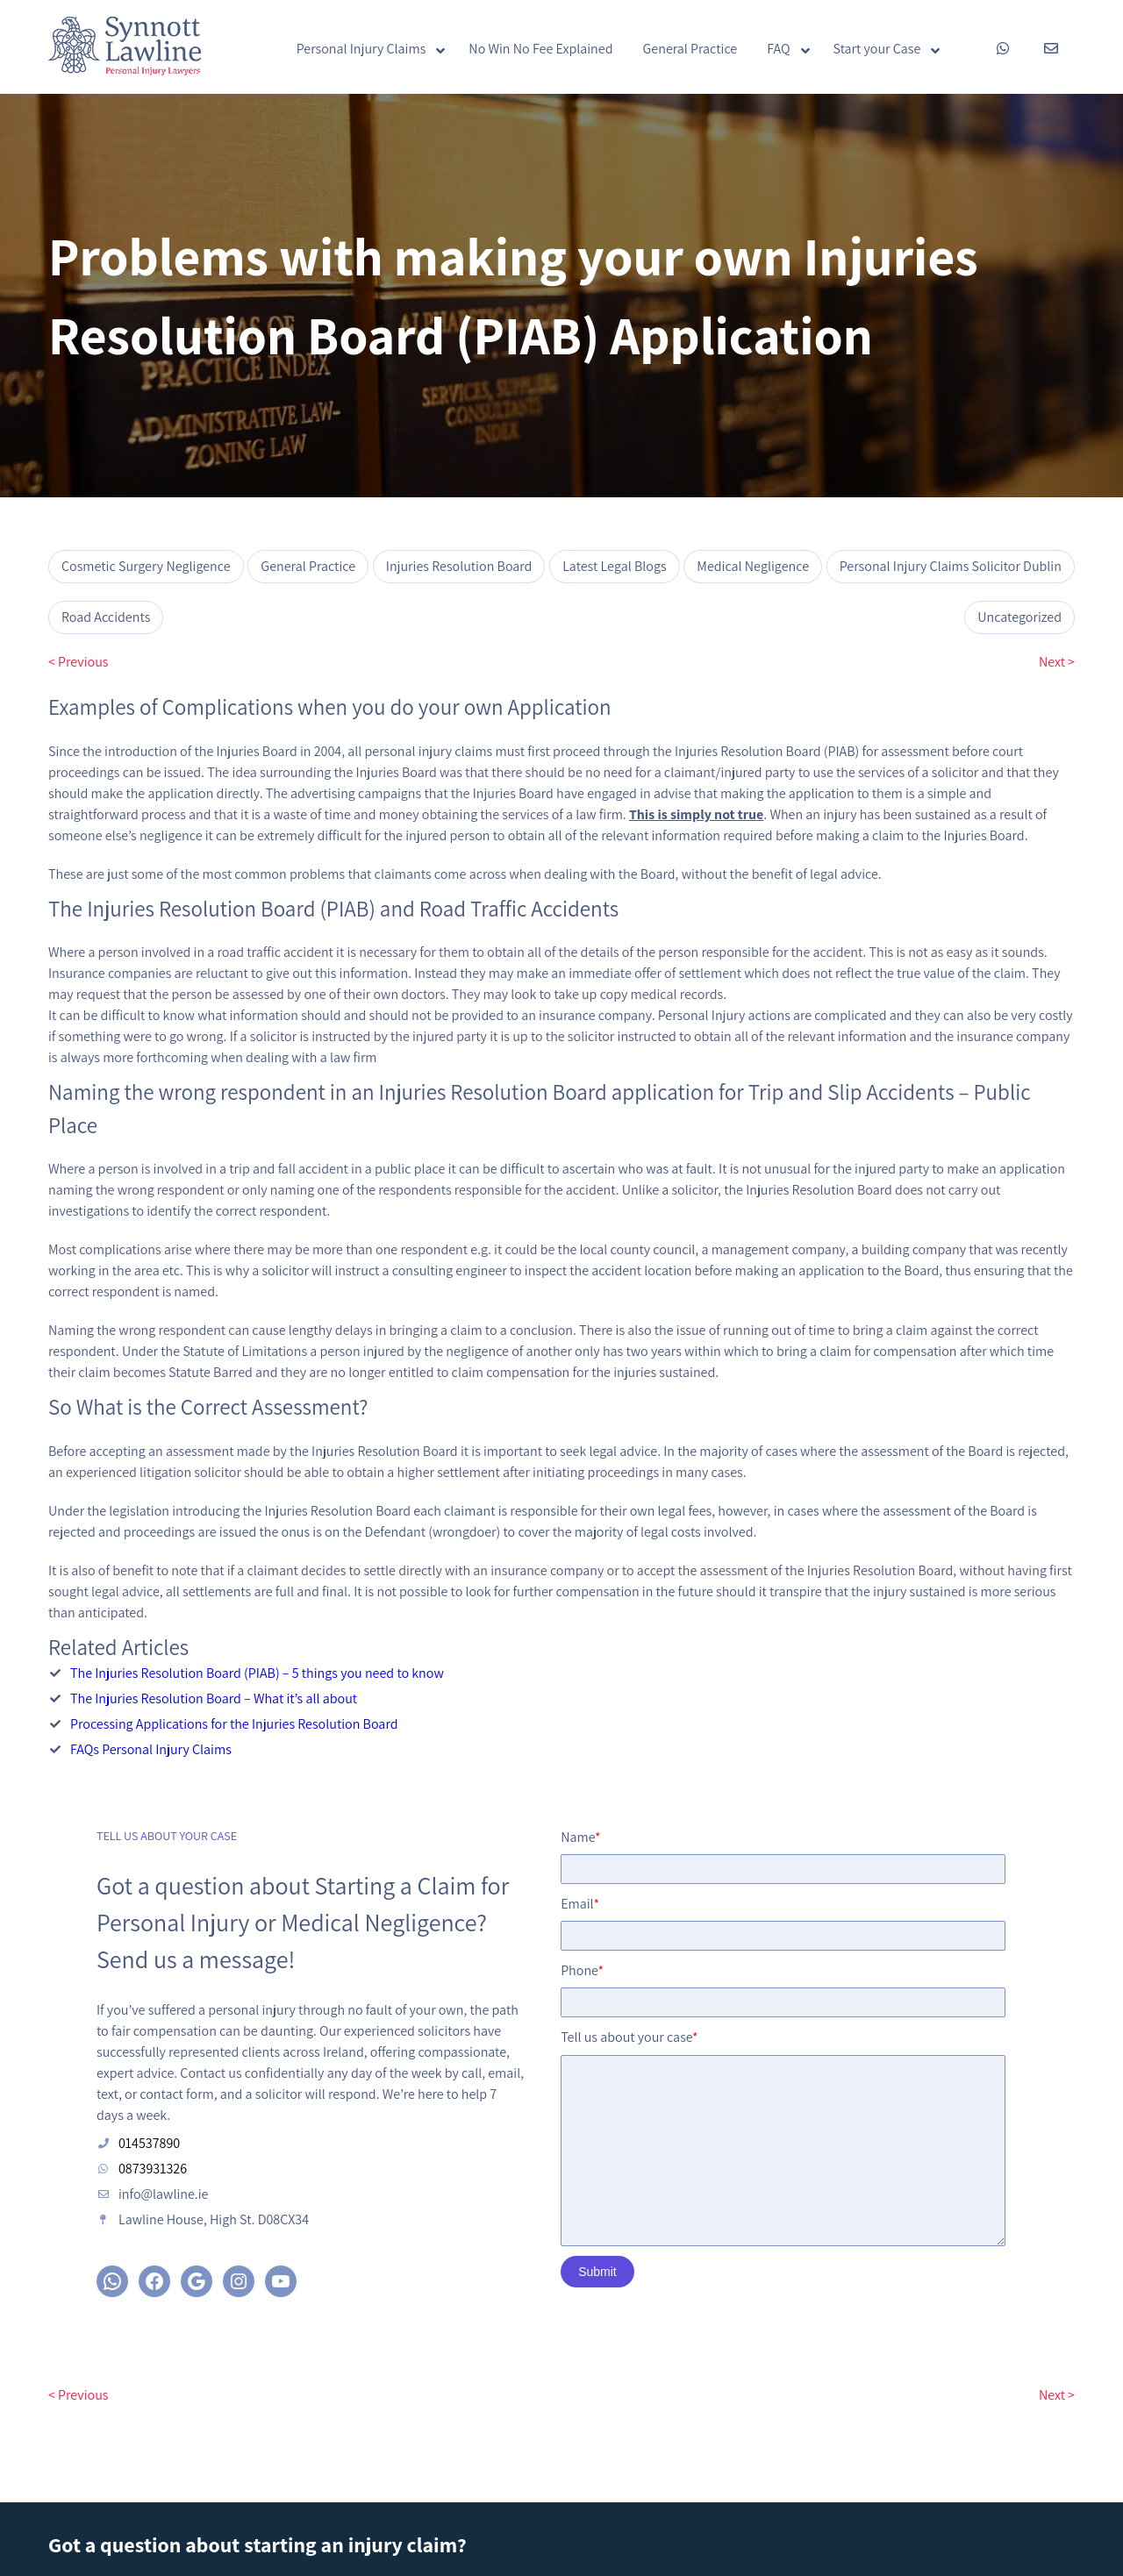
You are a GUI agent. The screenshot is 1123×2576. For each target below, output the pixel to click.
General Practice (308, 566)
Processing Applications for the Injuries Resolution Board (234, 1724)
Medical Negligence (753, 566)
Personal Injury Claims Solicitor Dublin (951, 566)
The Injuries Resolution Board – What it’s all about (213, 1698)
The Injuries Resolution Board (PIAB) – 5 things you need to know (257, 1673)
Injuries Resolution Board (459, 566)
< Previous (78, 662)
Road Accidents (105, 617)
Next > (1057, 662)
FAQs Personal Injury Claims (151, 1749)
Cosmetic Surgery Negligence (146, 566)
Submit (616, 2297)
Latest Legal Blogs (614, 566)
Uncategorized (1019, 617)
